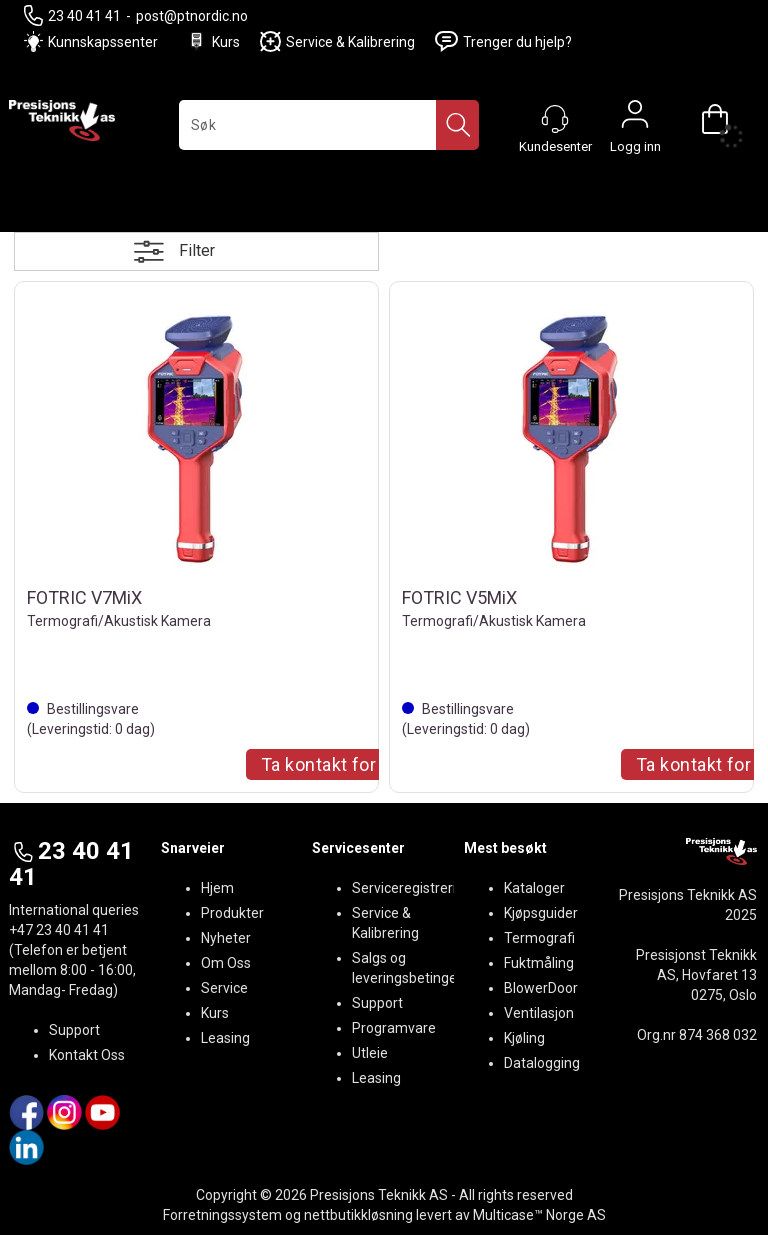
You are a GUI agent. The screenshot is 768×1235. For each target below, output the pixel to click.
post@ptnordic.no (192, 16)
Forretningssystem (222, 1215)
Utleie (370, 1053)
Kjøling (524, 1038)
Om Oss (226, 963)
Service (224, 988)
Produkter (232, 913)
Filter (197, 250)
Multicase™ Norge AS (539, 1215)
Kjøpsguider (541, 913)
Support (74, 1030)
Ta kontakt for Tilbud (346, 764)
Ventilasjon (539, 1013)
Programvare (394, 1028)
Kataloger (534, 888)
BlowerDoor (541, 988)
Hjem (217, 888)
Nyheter (226, 938)
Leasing (225, 1038)
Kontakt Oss (87, 1055)
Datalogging (542, 1063)
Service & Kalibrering (337, 41)
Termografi (539, 938)
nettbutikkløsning (358, 1215)
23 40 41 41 (72, 15)
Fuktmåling (539, 963)
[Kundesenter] (555, 119)
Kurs (213, 41)
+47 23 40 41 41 (59, 930)
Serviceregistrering (412, 888)
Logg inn (635, 119)
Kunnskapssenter (103, 42)
